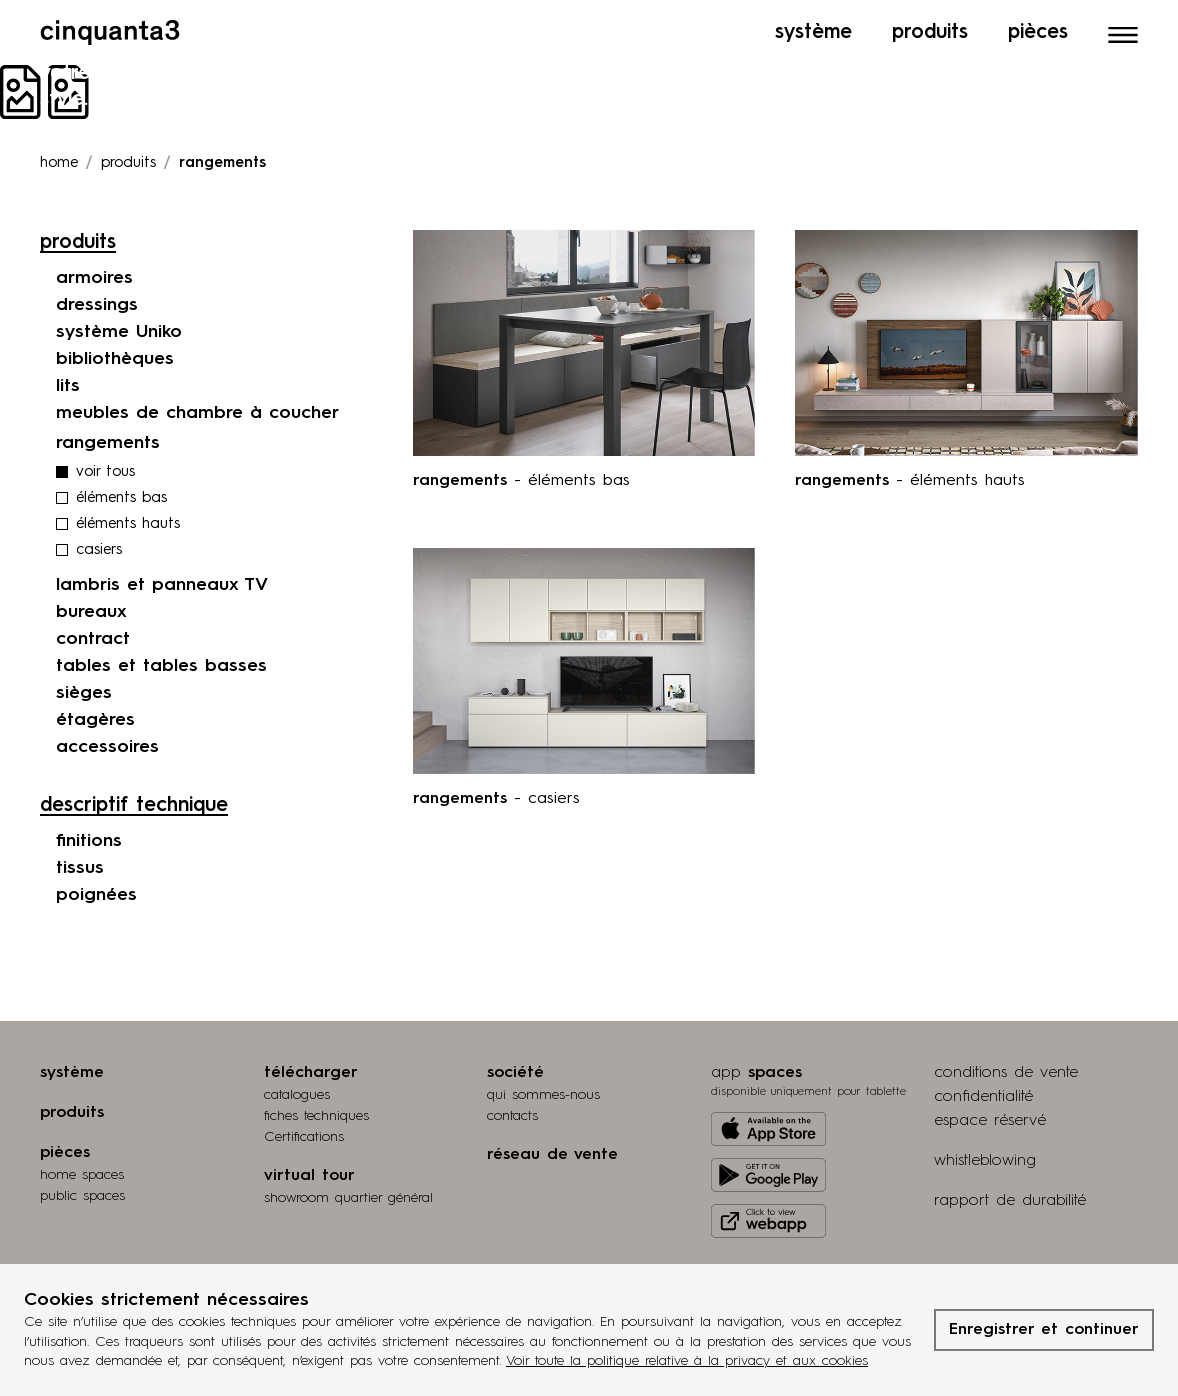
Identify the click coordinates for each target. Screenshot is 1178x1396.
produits (128, 163)
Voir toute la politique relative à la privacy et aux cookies (687, 1361)
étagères (95, 720)
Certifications (304, 1137)
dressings (97, 305)
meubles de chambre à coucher (197, 413)
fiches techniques (316, 1116)
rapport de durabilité (1010, 1201)
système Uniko (119, 332)
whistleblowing (985, 1161)
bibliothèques (115, 359)
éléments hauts (128, 524)
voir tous (105, 472)
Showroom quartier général (348, 1198)
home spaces (82, 1175)
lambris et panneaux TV (162, 585)
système (72, 1073)
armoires (94, 278)
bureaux (91, 612)
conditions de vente (1006, 1073)
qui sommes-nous (543, 1095)
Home (59, 163)
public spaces (82, 1196)
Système (813, 33)
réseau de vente (552, 1155)
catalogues (297, 1095)
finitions (89, 841)
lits (68, 386)
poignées (96, 895)
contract (93, 639)
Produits (930, 33)
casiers (99, 550)
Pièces (1038, 33)
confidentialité (983, 1097)
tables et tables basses (161, 666)
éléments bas (121, 498)
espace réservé (990, 1121)
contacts (512, 1116)
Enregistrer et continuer (1044, 1330)
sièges (84, 693)
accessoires (107, 747)
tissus (80, 868)
